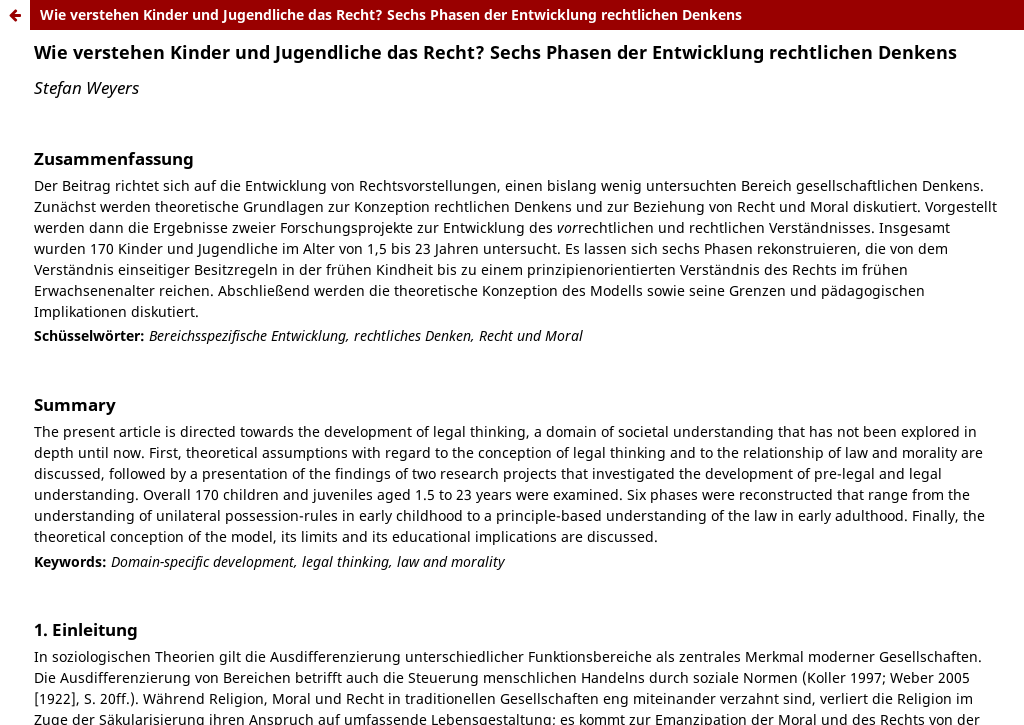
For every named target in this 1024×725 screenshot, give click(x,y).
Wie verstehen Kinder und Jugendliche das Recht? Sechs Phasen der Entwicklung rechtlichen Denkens (391, 14)
